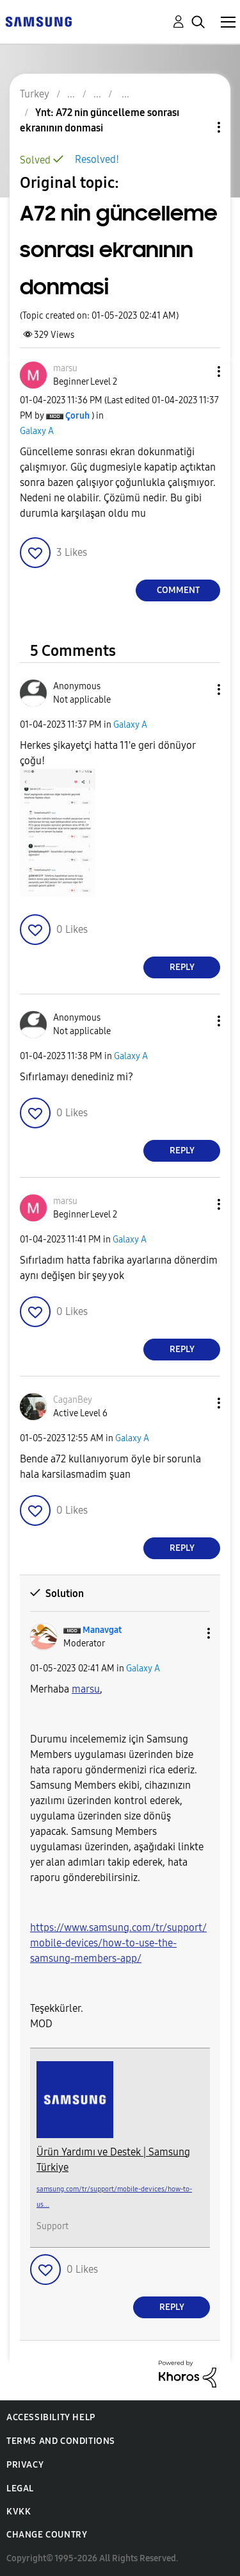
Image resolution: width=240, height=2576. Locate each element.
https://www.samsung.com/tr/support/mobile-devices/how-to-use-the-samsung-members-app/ (118, 1942)
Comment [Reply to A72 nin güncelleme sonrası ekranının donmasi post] (178, 590)
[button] (198, 371)
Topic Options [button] (197, 127)
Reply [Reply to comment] (182, 967)
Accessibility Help (50, 2417)
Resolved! (97, 159)
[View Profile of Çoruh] (77, 415)
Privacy (25, 2464)
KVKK (18, 2511)
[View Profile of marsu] (65, 368)
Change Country (46, 2534)
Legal (20, 2488)
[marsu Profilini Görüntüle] (86, 1689)
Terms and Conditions (60, 2441)
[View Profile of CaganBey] (72, 1399)
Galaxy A (37, 431)
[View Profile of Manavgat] (102, 1630)
